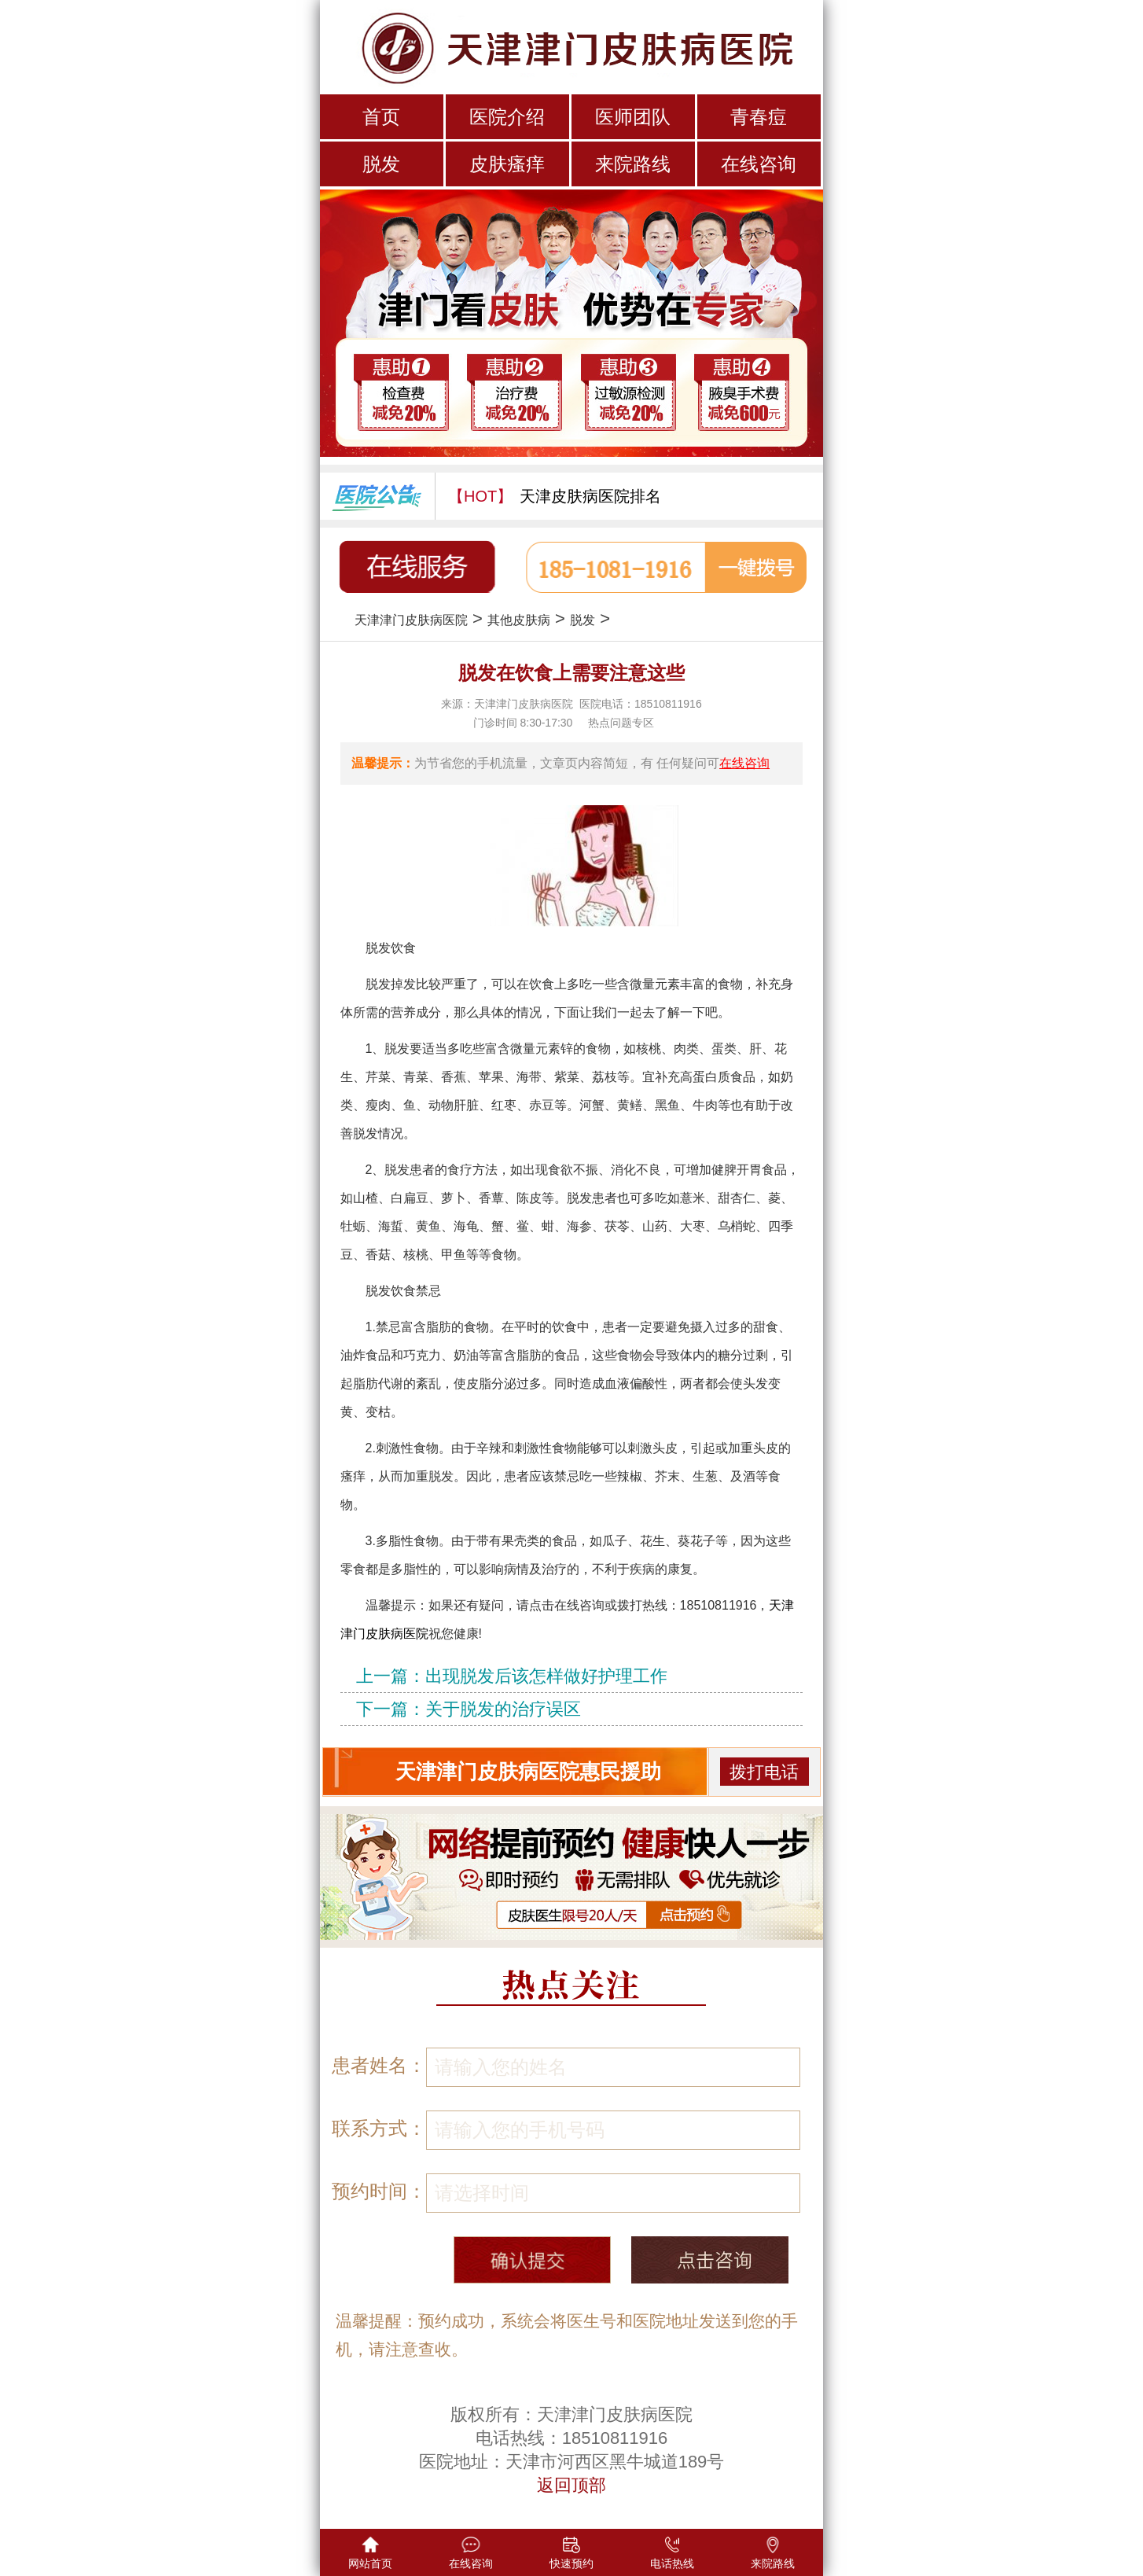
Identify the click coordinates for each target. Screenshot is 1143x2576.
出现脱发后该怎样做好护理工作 (546, 1676)
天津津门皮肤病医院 (411, 620)
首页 (381, 116)
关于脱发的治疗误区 (503, 1709)
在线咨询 (758, 164)
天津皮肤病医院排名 (590, 496)
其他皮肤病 (518, 620)
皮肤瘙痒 (507, 164)
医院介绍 (507, 116)
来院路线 (633, 164)
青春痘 (758, 116)
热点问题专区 (621, 722)
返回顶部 (571, 2485)
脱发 (381, 164)
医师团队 (633, 116)
